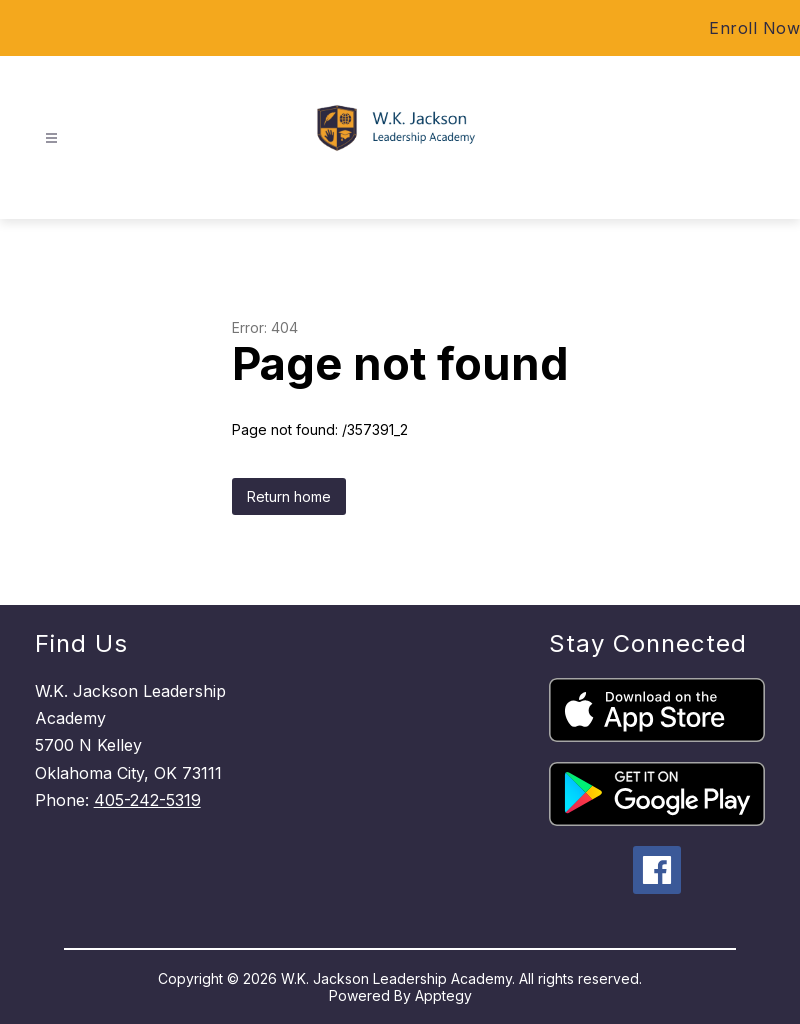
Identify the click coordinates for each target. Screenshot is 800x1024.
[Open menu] (51, 138)
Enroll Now (754, 28)
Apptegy (443, 995)
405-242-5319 (147, 800)
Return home (289, 496)
